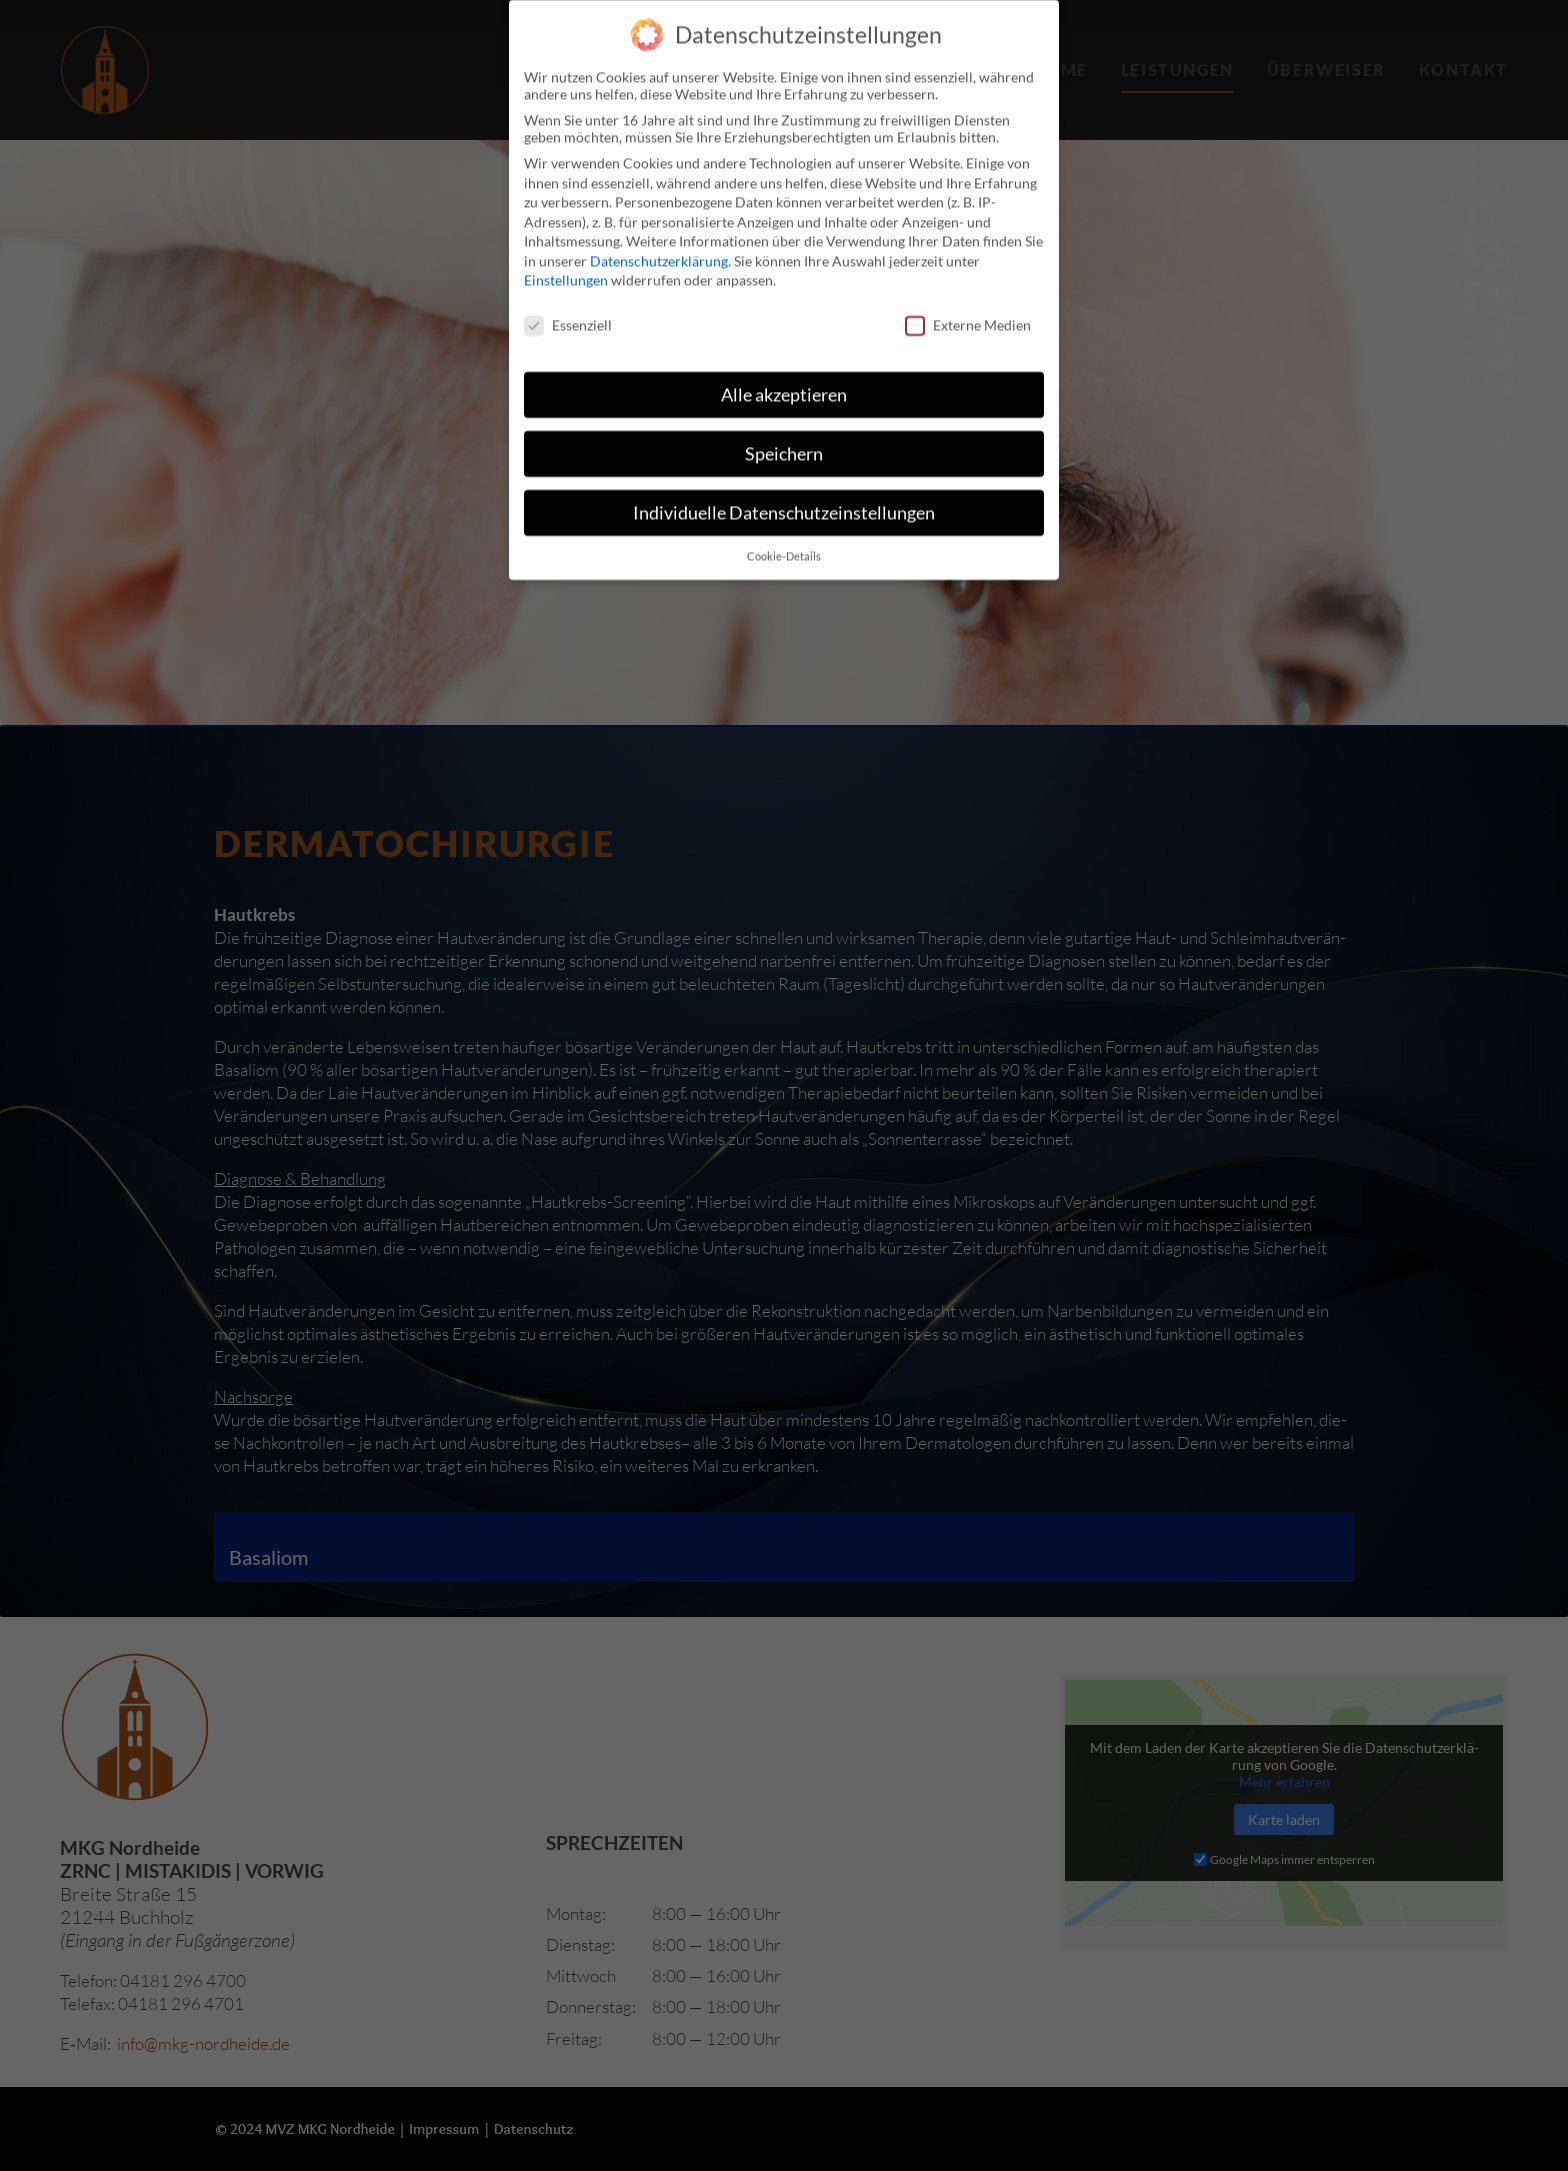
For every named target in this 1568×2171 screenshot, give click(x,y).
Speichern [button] (784, 419)
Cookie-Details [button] (784, 521)
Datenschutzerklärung (659, 225)
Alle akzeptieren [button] (784, 360)
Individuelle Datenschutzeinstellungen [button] (784, 477)
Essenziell (568, 290)
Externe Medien (968, 290)
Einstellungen (566, 245)
